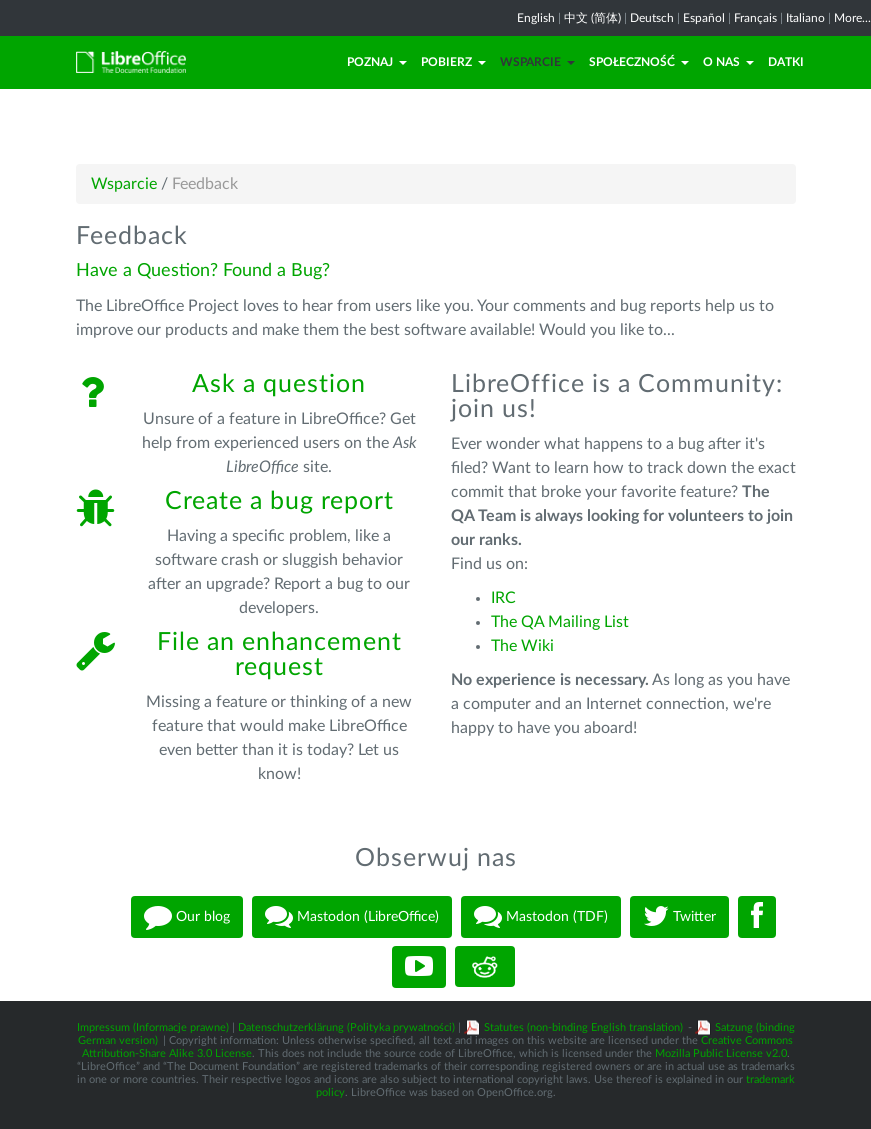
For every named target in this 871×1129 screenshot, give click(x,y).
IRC (503, 598)
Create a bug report (279, 501)
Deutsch (652, 18)
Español (704, 18)
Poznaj (377, 62)
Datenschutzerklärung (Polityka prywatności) (346, 1027)
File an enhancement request (279, 655)
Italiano (805, 18)
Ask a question (279, 384)
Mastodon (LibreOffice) (352, 917)
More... (852, 18)
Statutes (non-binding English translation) (583, 1027)
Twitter (679, 917)
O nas (728, 62)
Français (755, 18)
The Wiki (522, 646)
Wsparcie (537, 62)
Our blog (187, 917)
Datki (786, 62)
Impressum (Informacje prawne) (153, 1027)
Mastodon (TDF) (541, 917)
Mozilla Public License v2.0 (721, 1053)
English (536, 18)
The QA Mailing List (560, 622)
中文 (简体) (592, 18)
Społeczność (639, 62)
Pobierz (453, 62)
